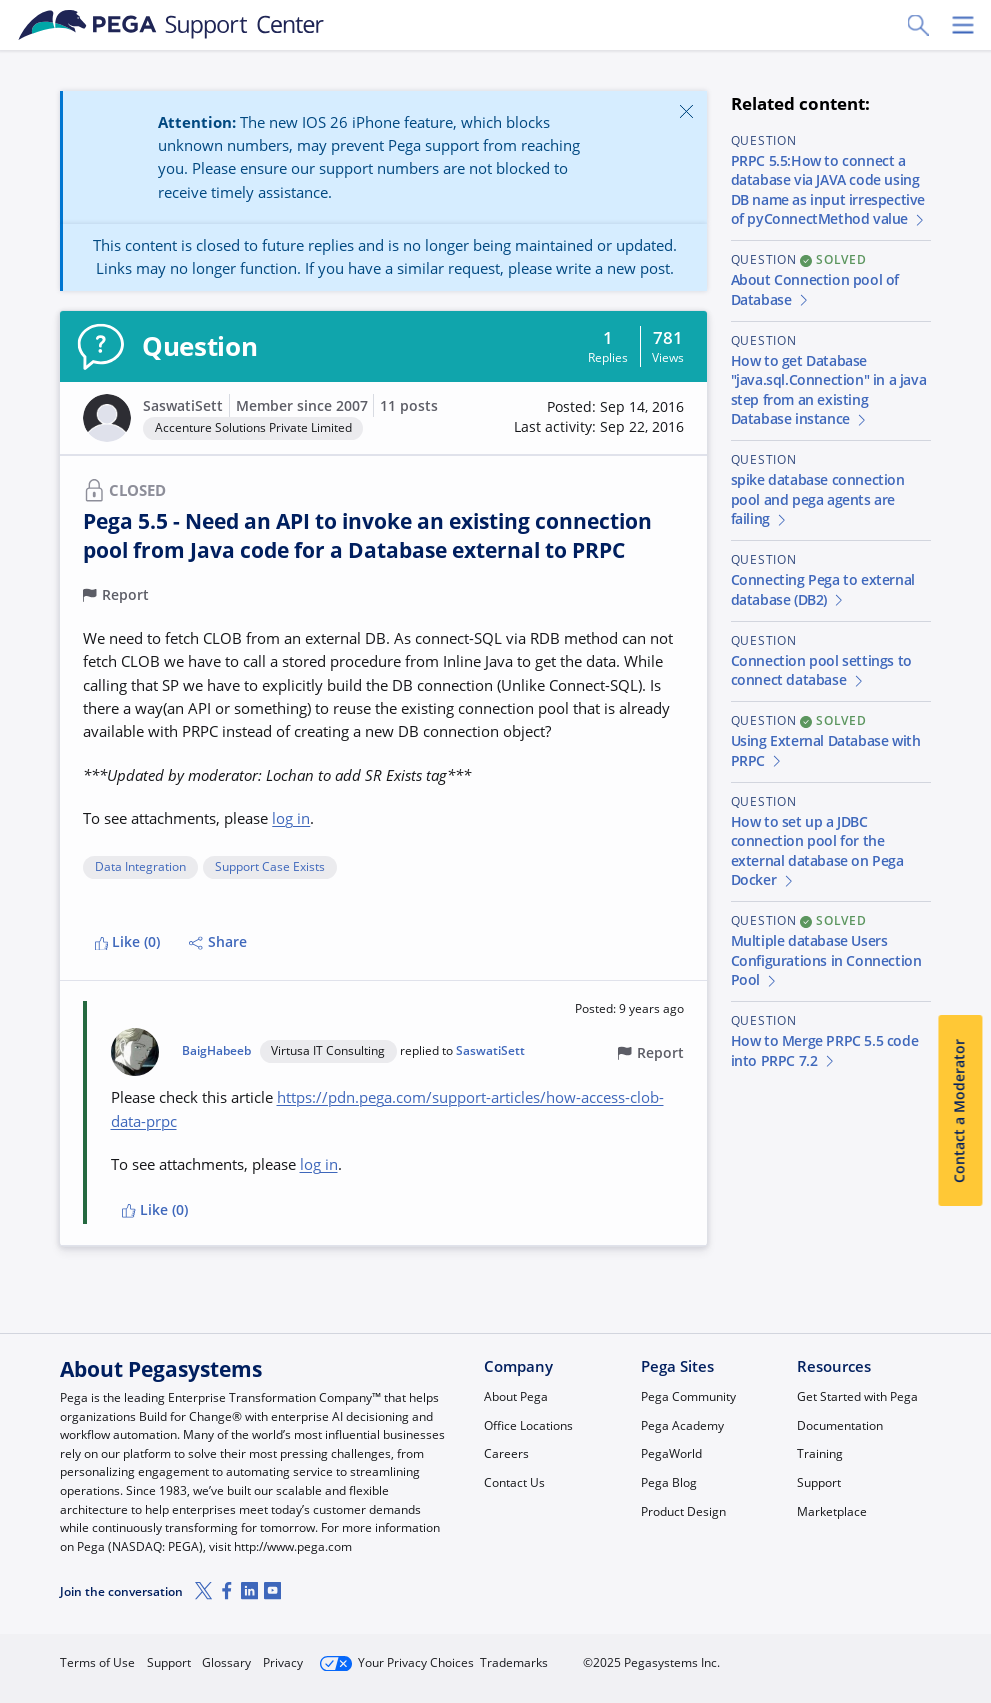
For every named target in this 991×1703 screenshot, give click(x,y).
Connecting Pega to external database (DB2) (823, 590)
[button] (599, 417)
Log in (886, 1655)
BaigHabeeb (216, 1051)
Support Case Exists (270, 867)
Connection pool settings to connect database (821, 671)
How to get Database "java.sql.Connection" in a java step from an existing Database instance (829, 390)
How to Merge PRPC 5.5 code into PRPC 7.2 (825, 1051)
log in (291, 818)
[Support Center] (171, 25)
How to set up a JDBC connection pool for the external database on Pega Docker (817, 851)
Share (218, 942)
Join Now (780, 1655)
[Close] (686, 111)
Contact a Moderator (960, 1111)
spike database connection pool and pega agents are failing (818, 499)
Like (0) (128, 942)
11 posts (409, 406)
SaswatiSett (183, 406)
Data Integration (140, 867)
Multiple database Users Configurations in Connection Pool (826, 960)
